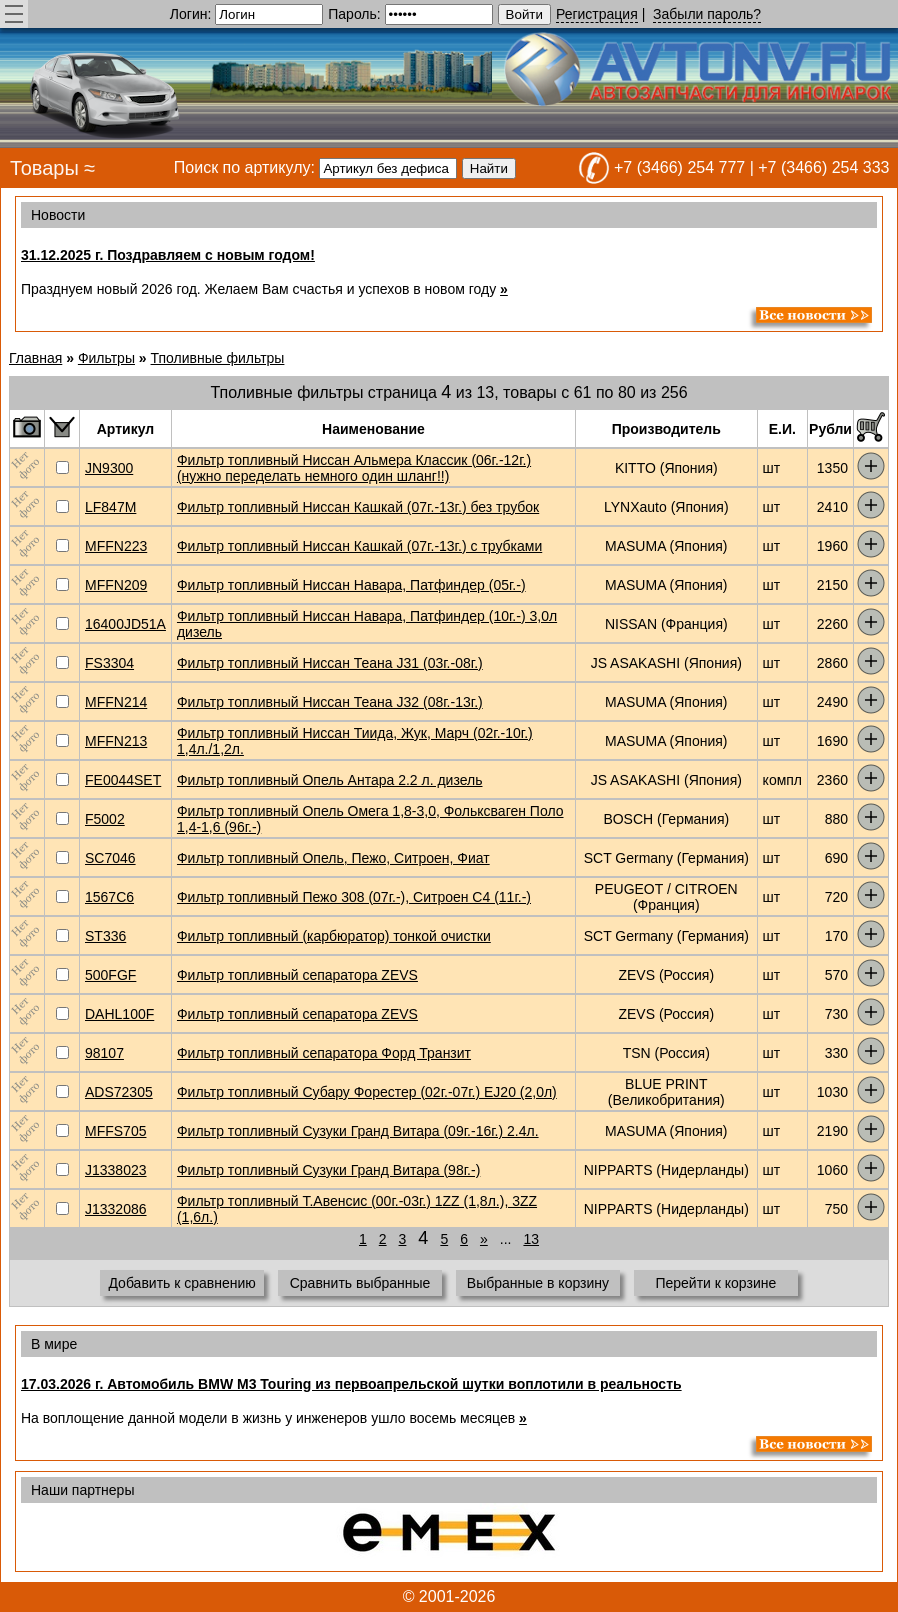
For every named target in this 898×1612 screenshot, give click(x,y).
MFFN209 (116, 585)
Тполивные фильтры (218, 358)
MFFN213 (116, 741)
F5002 (105, 819)
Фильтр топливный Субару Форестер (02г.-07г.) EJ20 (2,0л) (367, 1092)
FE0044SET (123, 780)
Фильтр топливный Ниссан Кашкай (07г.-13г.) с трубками (359, 546)
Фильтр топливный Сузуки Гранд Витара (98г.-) (328, 1170)
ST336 (105, 936)
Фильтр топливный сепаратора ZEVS (297, 975)
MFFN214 (116, 702)
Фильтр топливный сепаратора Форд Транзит (324, 1053)
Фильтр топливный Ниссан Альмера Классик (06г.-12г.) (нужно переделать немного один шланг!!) (354, 468)
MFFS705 (115, 1131)
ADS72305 (119, 1092)
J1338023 (116, 1170)
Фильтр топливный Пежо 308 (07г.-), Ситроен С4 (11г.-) (354, 897)
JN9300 (109, 468)
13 (531, 1239)
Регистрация (597, 14)
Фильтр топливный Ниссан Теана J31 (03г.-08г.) (330, 663)
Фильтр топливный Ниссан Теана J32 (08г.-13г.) (330, 702)
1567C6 (109, 897)
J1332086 (116, 1209)
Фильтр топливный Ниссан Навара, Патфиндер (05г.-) (351, 585)
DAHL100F (119, 1014)
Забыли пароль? (707, 14)
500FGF (110, 975)
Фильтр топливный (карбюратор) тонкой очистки (334, 936)
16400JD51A (125, 624)
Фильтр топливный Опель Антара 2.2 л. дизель (330, 780)
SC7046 (110, 858)
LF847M (110, 507)
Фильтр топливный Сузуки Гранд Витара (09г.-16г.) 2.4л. (358, 1131)
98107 (104, 1053)
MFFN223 (116, 546)
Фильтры (106, 358)
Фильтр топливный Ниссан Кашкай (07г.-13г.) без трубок (358, 507)
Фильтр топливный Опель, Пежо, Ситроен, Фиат (333, 858)
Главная (35, 358)
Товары (44, 168)
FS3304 (109, 663)
